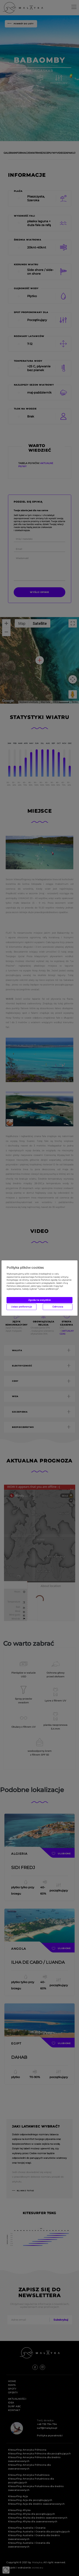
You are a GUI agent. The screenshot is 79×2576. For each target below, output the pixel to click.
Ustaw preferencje (21, 1306)
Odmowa (57, 1306)
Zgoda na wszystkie (39, 1300)
